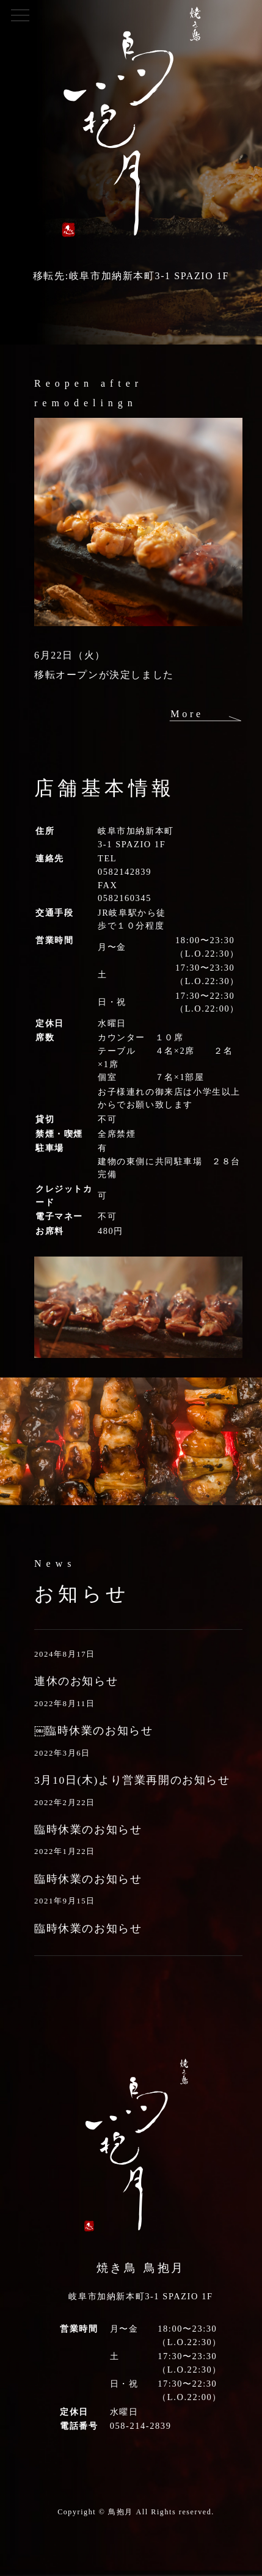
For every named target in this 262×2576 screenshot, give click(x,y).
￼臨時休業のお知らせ (93, 1730)
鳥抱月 (120, 2512)
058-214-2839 (141, 2426)
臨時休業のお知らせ (88, 1829)
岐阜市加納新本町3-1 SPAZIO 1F (140, 2296)
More (186, 714)
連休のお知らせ (76, 1681)
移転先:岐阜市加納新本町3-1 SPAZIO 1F (131, 276)
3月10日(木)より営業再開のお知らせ (132, 1780)
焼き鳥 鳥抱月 (141, 2267)
